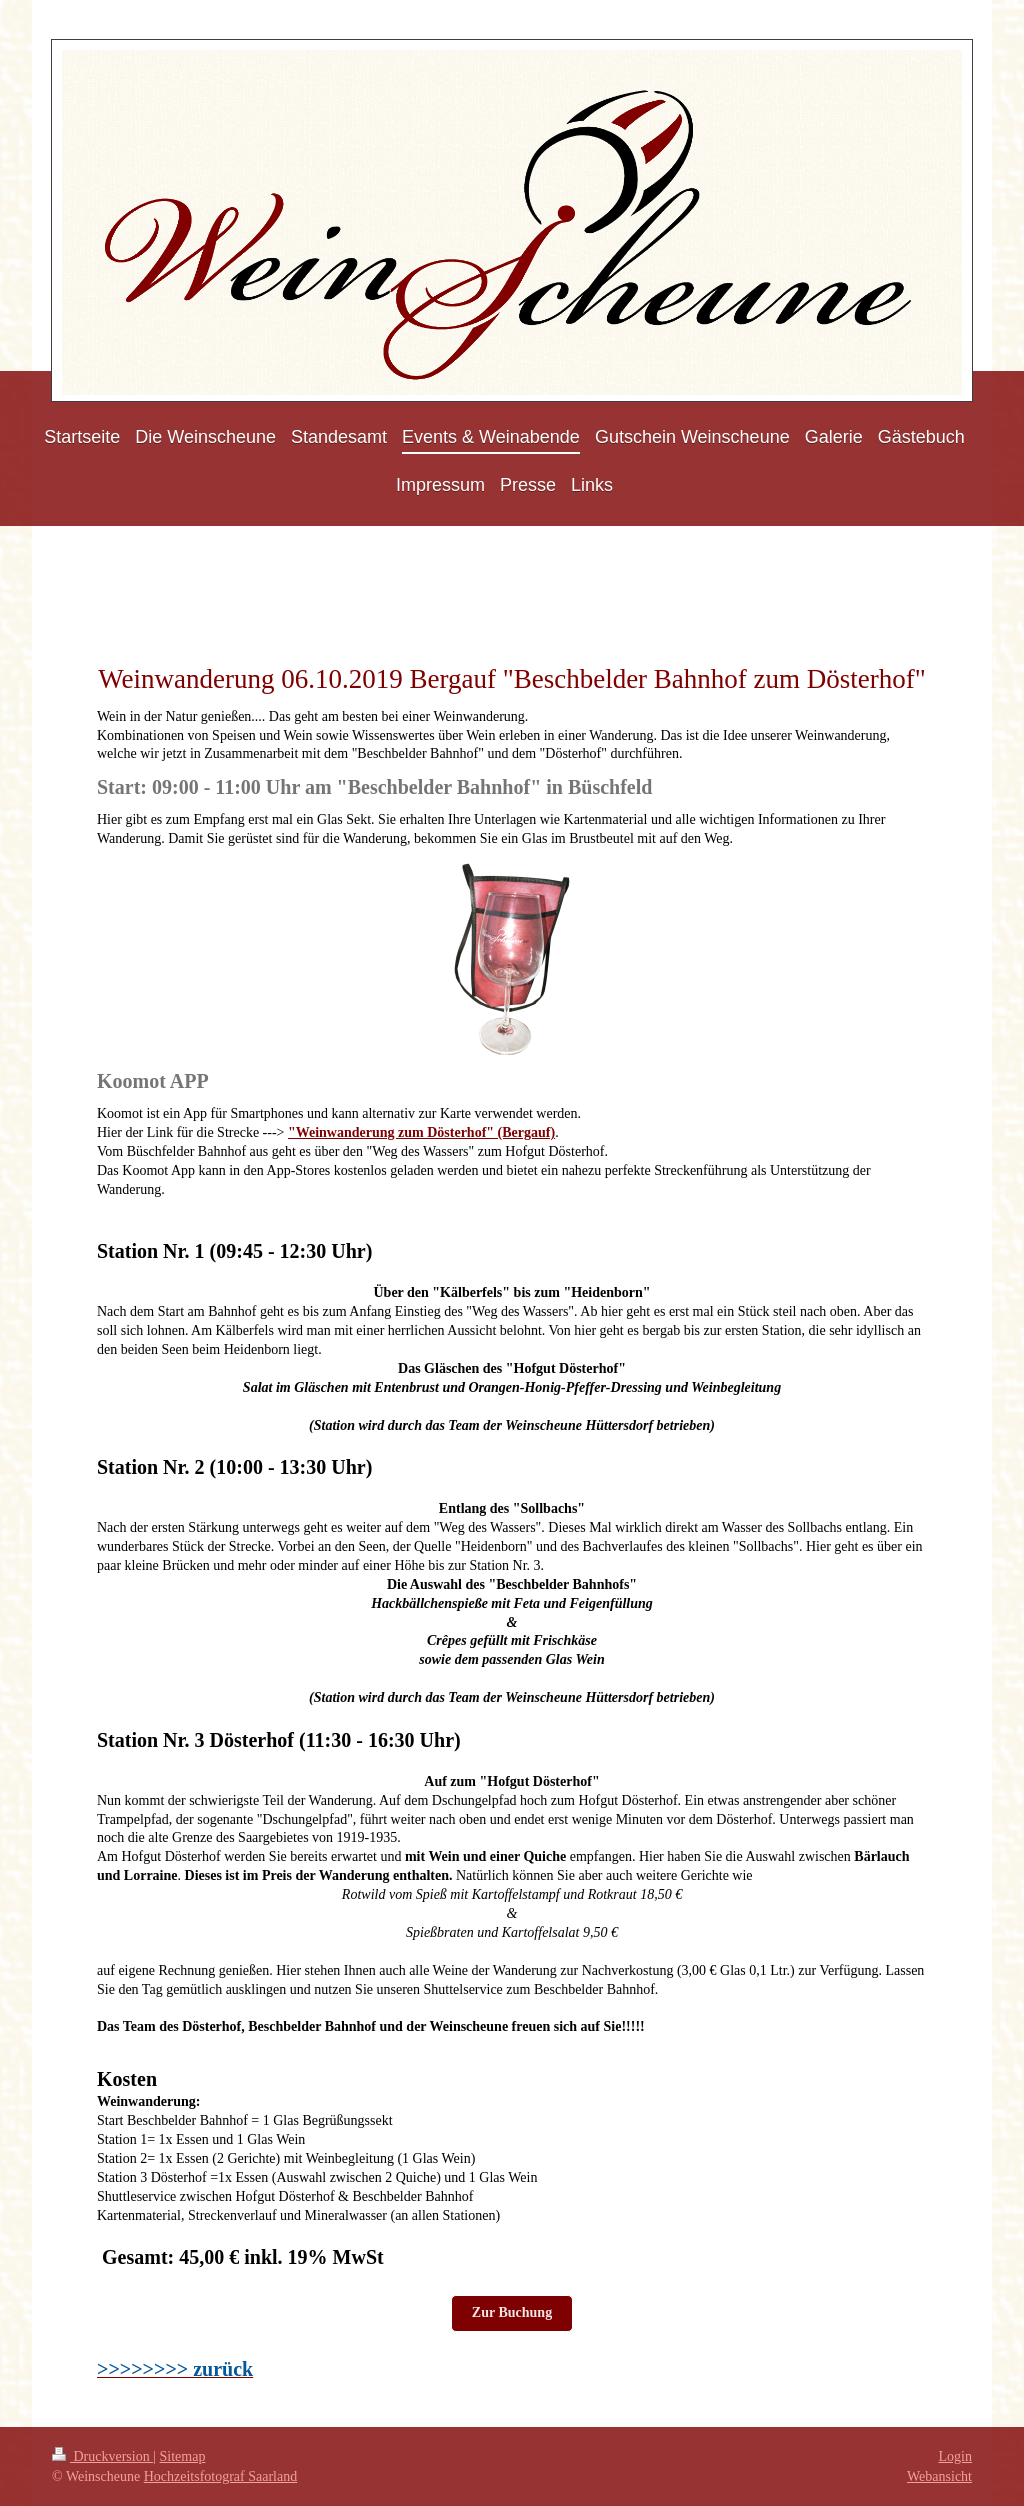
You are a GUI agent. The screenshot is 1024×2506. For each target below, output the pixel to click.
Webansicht (939, 2476)
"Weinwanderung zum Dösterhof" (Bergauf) (421, 1132)
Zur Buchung (512, 2312)
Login (955, 2456)
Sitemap (183, 2456)
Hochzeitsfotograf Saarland (221, 2476)
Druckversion (102, 2456)
